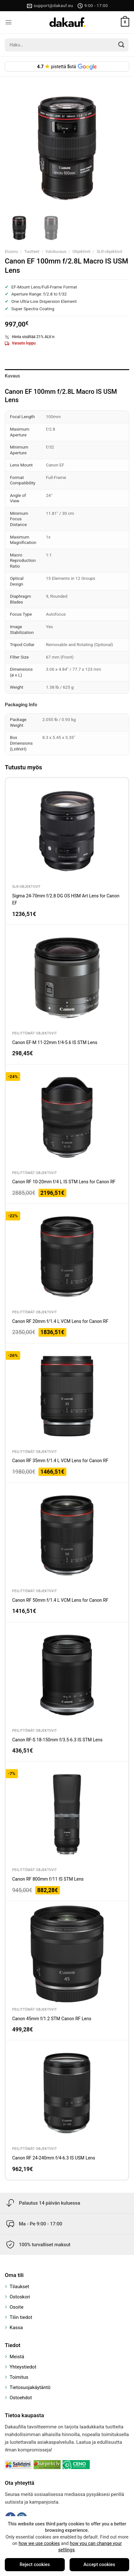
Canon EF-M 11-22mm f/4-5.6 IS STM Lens (54, 1042)
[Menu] (8, 22)
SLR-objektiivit (109, 251)
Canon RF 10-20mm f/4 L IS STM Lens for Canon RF (63, 1181)
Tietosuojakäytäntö (30, 2387)
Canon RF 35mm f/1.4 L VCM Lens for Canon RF (60, 1460)
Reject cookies (35, 2564)
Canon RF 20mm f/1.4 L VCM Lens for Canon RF (60, 1321)
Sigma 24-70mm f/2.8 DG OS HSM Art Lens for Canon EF (65, 899)
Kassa (16, 2327)
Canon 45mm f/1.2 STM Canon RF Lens (51, 2018)
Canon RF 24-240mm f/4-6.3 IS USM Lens (53, 2157)
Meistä (17, 2357)
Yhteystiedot (23, 2367)
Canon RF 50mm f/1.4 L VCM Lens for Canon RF (60, 1600)
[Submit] (121, 44)
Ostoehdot (21, 2398)
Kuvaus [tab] (12, 375)
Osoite (16, 2307)
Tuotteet (31, 251)
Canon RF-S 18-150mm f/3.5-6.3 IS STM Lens (57, 1739)
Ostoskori (20, 2297)
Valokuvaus (56, 251)
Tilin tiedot (21, 2317)
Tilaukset (19, 2286)
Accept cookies (99, 2564)
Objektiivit (81, 251)
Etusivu (11, 251)
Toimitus (19, 2377)
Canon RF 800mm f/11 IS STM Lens (48, 1879)
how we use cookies (39, 2543)
